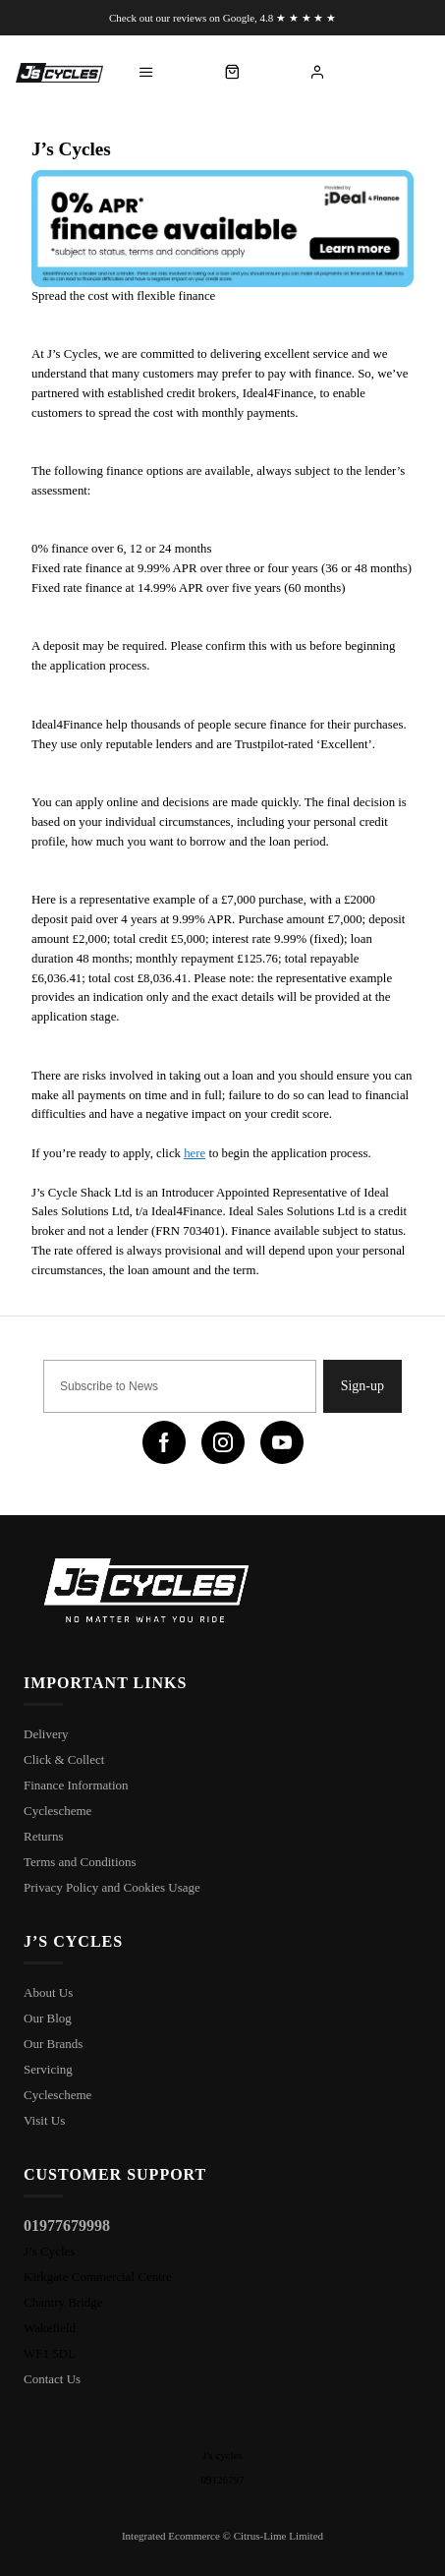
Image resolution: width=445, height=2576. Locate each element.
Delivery (46, 1734)
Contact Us (52, 2378)
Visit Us (44, 2120)
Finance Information (76, 1785)
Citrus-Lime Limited (278, 2536)
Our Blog (48, 2018)
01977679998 (67, 2225)
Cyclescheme (57, 1810)
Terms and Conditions (80, 1861)
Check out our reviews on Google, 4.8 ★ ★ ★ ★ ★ (222, 18)
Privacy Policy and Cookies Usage (112, 1887)
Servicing (48, 2069)
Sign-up (362, 1385)
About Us (48, 1992)
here (194, 1153)
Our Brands (53, 2043)
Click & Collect (64, 1759)
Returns (43, 1836)
